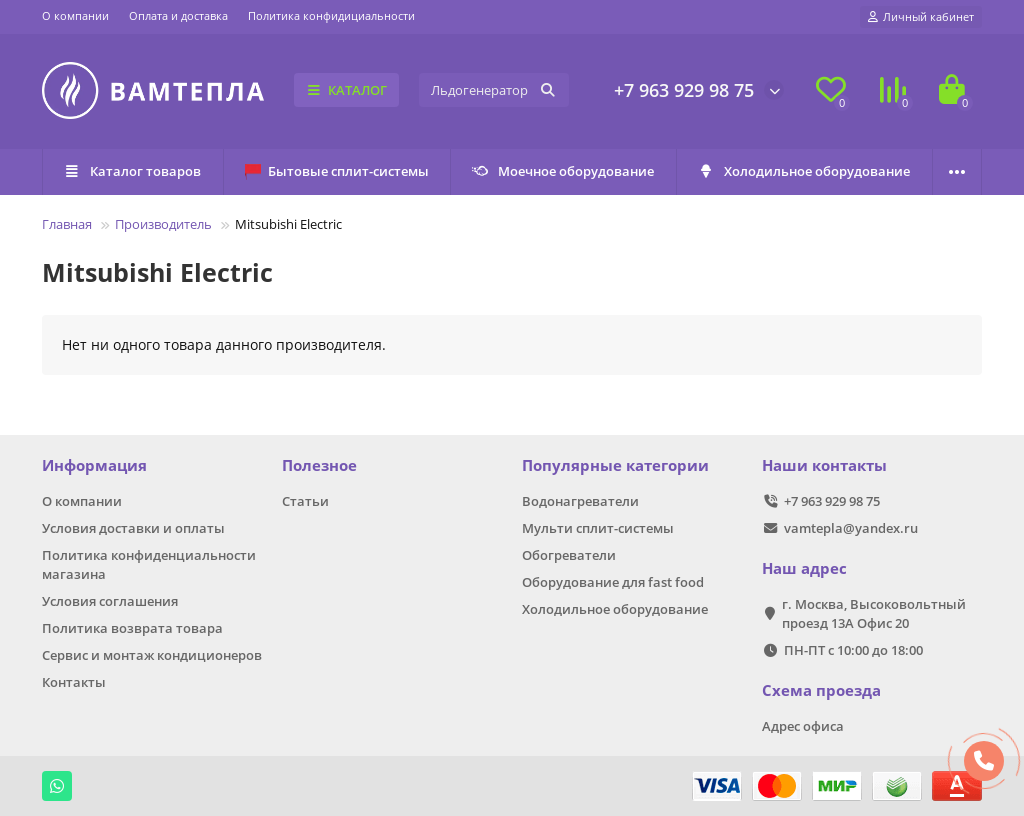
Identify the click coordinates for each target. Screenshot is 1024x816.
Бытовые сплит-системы (337, 171)
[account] (921, 17)
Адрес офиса (803, 726)
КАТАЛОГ (346, 90)
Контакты (74, 682)
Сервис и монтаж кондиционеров (152, 655)
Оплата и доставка (178, 15)
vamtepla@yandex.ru (851, 528)
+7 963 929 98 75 (684, 90)
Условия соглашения (110, 601)
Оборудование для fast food (613, 582)
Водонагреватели (580, 501)
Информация (94, 465)
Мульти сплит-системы (598, 528)
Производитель (163, 224)
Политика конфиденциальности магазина (149, 564)
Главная (67, 224)
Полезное (319, 465)
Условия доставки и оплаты (133, 528)
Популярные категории (615, 465)
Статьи (305, 501)
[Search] (494, 90)
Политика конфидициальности (331, 15)
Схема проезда (821, 690)
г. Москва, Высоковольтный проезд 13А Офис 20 (874, 613)
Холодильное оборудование (804, 171)
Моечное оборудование (563, 171)
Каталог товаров (133, 171)
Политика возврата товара (132, 628)
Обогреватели (569, 555)
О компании (75, 15)
